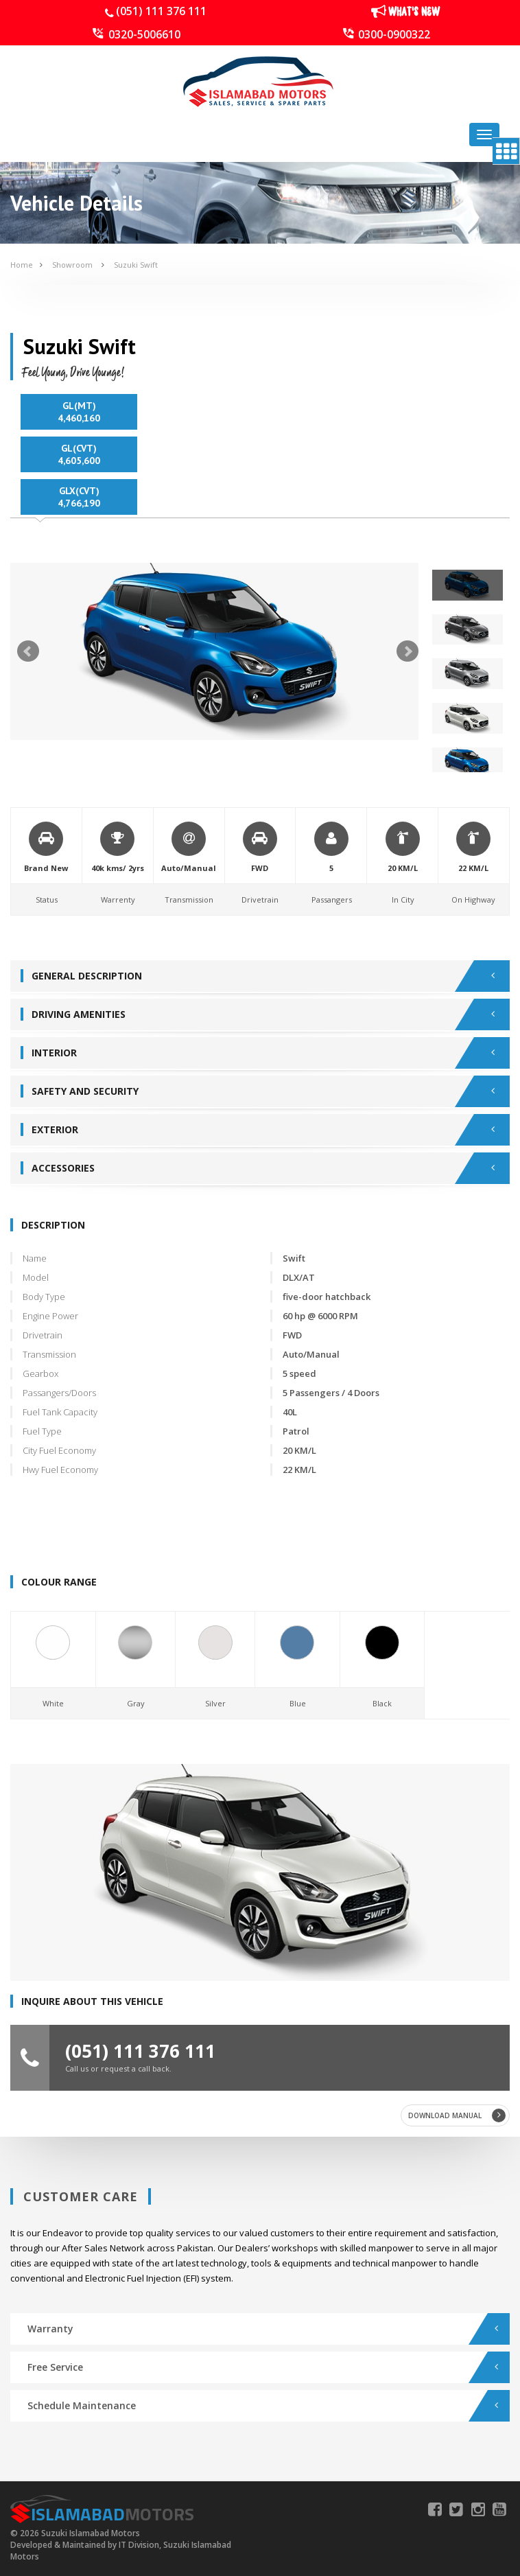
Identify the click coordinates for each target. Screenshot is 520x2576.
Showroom (73, 264)
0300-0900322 (394, 34)
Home (21, 264)
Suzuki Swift (136, 264)
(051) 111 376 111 (161, 11)
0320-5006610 (144, 34)
